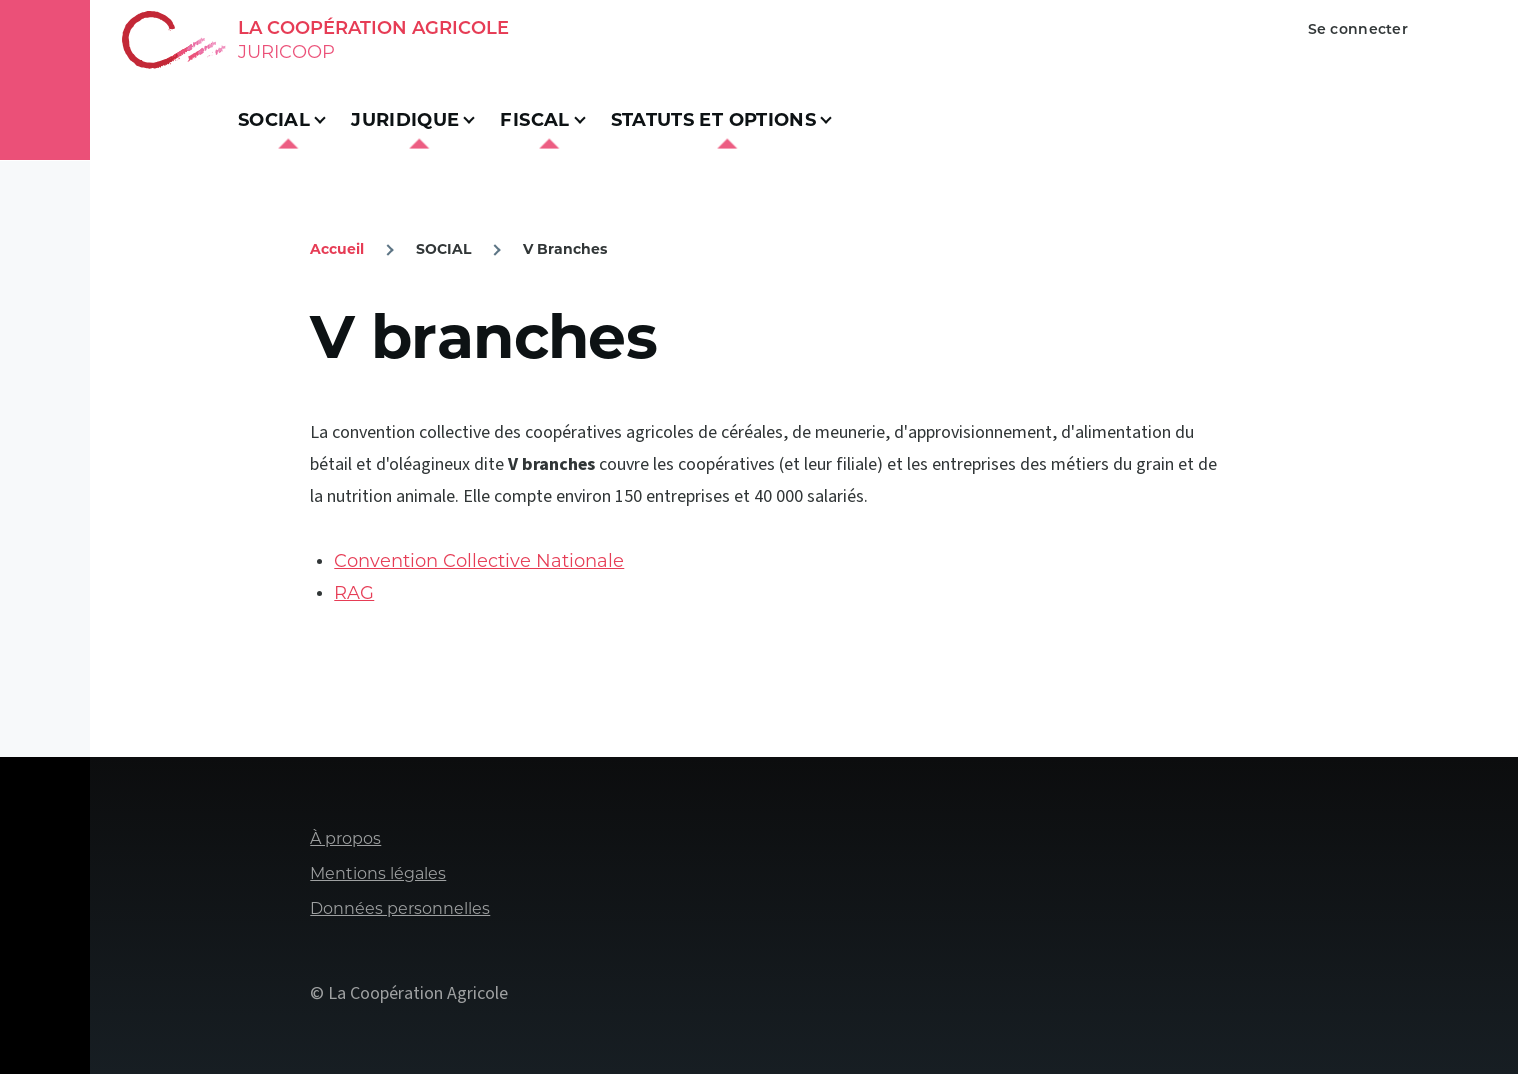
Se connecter (1358, 29)
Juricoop (286, 52)
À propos (345, 838)
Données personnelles (400, 908)
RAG (354, 593)
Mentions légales (378, 873)
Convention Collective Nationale (479, 561)
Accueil (337, 249)
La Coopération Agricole (373, 28)
